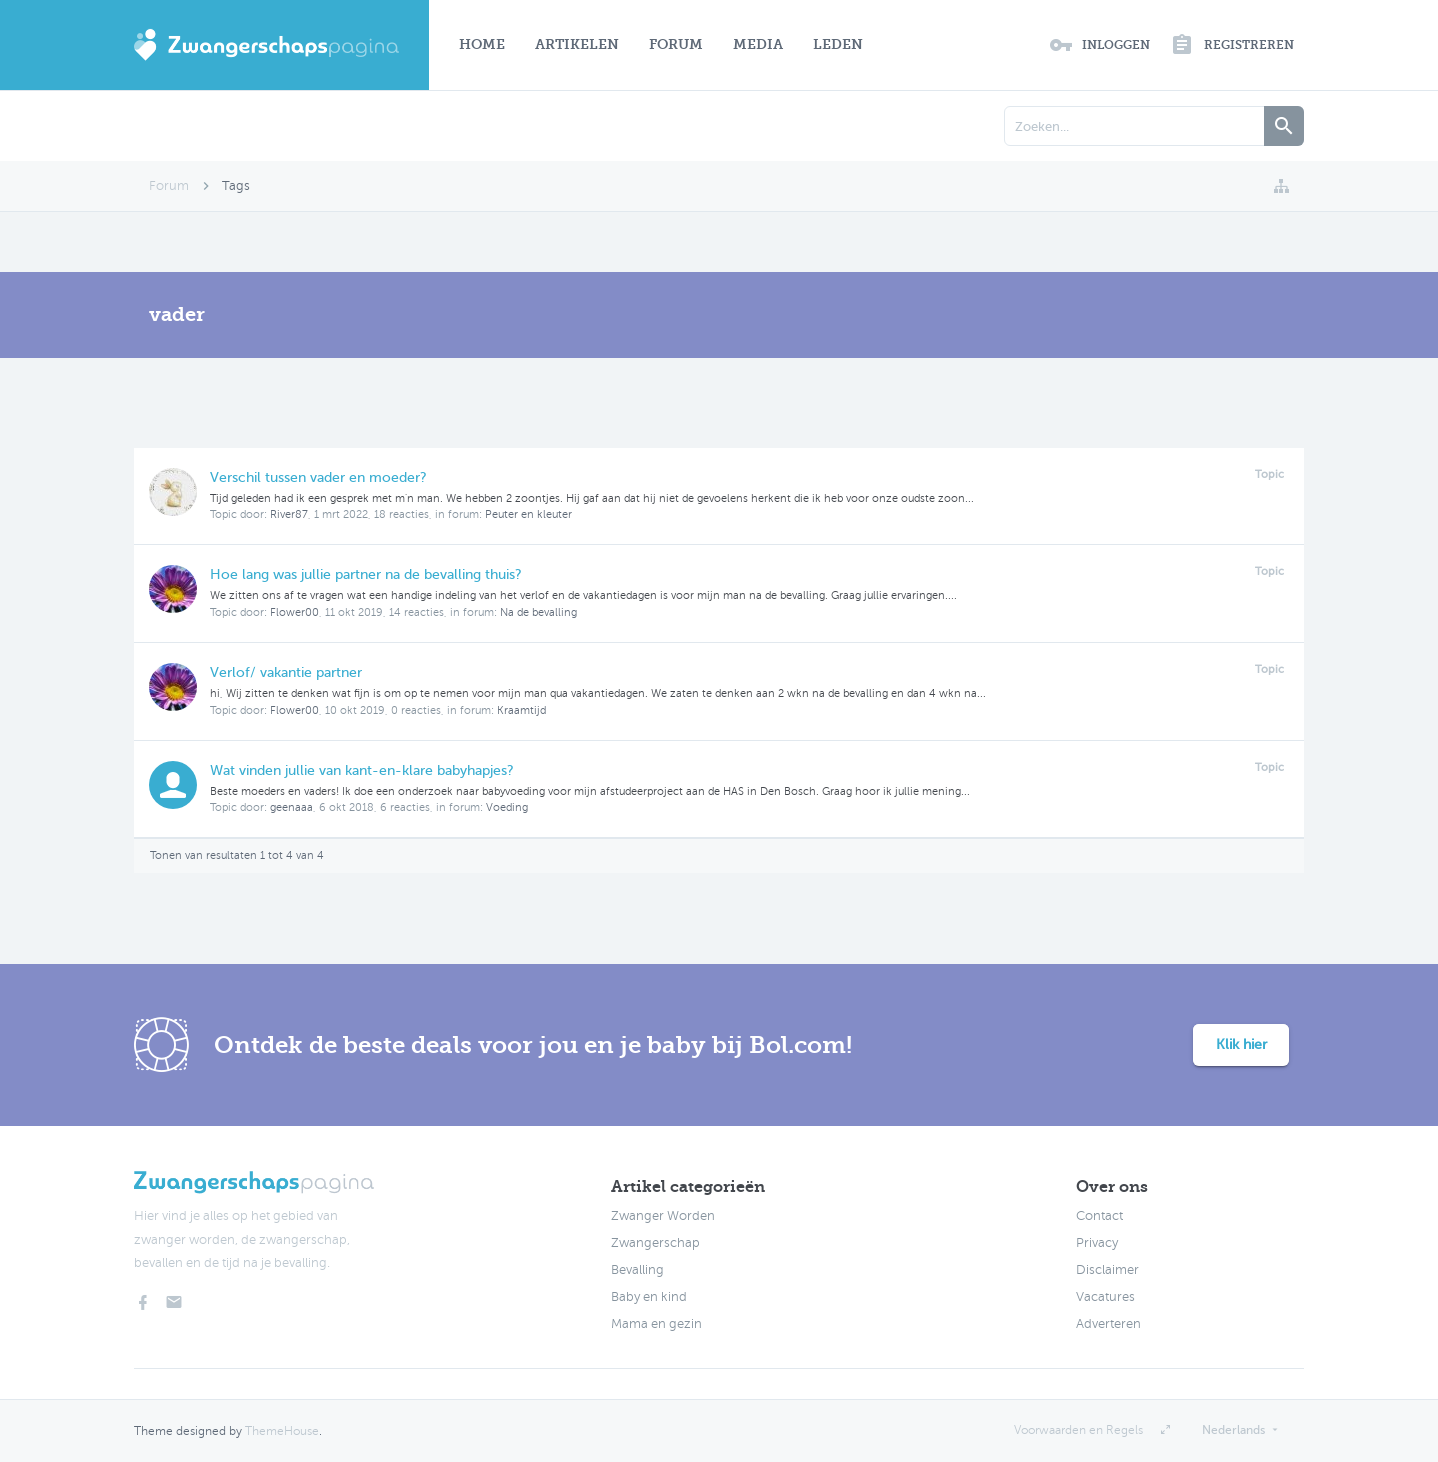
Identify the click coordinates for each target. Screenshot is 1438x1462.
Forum (676, 44)
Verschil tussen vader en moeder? (318, 477)
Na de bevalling (538, 612)
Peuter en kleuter (528, 514)
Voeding (507, 807)
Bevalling (637, 1270)
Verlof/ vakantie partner (286, 672)
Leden (838, 44)
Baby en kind (649, 1297)
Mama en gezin (656, 1324)
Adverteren (1108, 1324)
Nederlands (1233, 1430)
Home (482, 44)
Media (758, 44)
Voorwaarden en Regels (1078, 1430)
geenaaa (291, 807)
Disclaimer (1107, 1270)
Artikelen (577, 44)
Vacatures (1105, 1297)
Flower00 (294, 612)
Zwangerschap (655, 1243)
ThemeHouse (282, 1431)
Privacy (1097, 1243)
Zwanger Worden (663, 1216)
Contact (1099, 1216)
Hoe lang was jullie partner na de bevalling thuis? (366, 574)
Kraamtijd (521, 710)
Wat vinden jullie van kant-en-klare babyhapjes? (362, 770)
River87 (289, 514)
